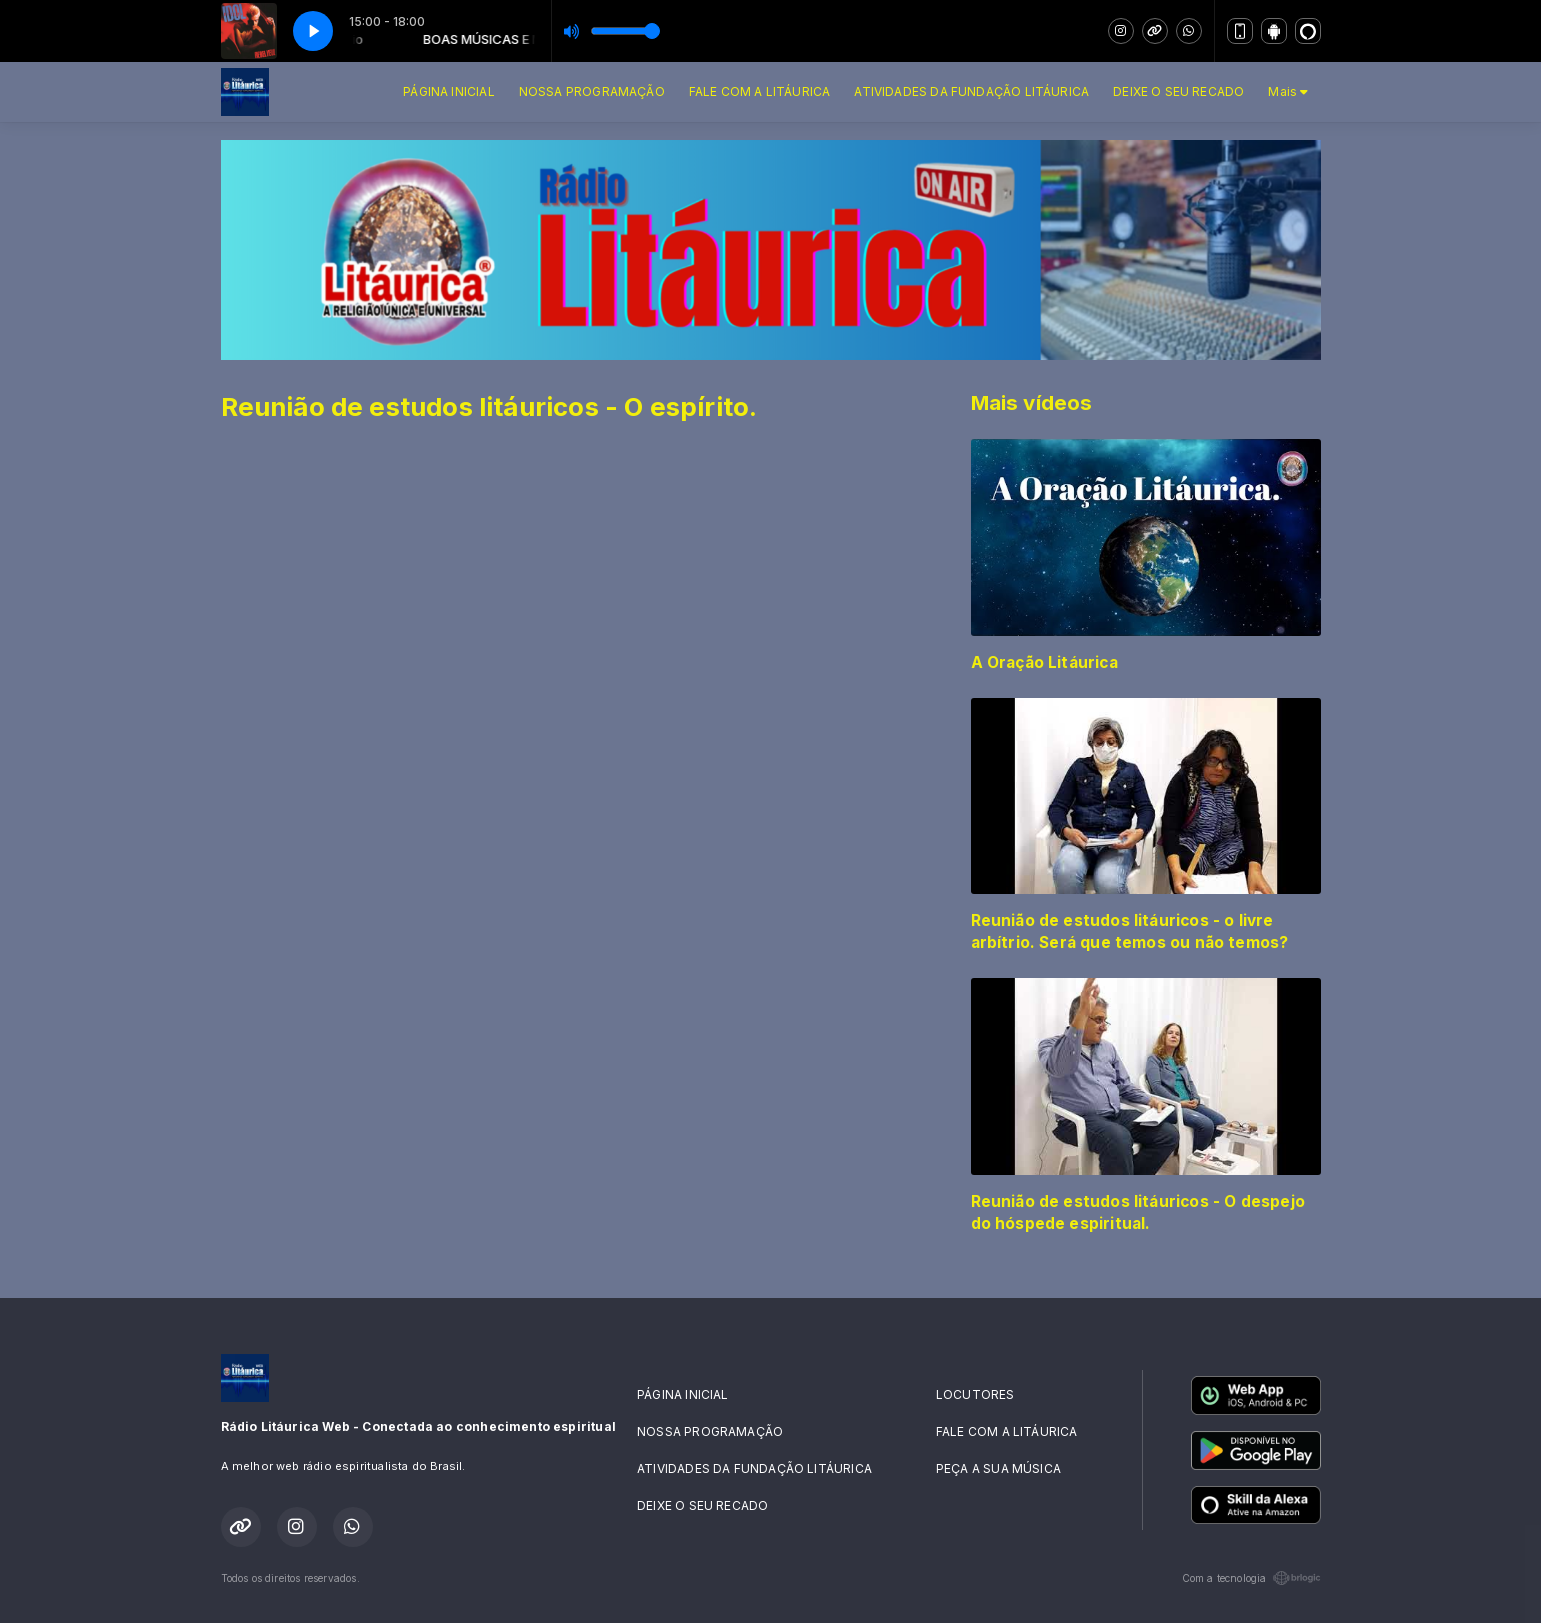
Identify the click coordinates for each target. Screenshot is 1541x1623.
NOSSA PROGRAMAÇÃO (592, 91)
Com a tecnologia (1251, 1578)
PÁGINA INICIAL (449, 91)
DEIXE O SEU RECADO (1178, 91)
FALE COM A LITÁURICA (760, 91)
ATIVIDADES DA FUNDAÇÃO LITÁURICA (971, 91)
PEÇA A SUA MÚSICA (998, 1468)
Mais (1288, 91)
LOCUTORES (975, 1394)
